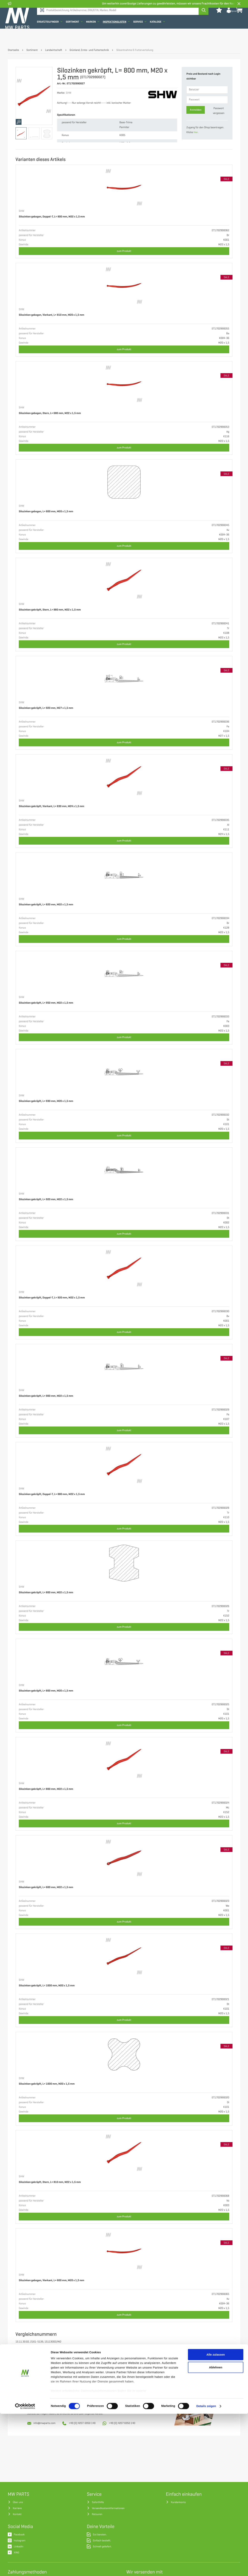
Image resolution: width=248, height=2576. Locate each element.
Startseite (13, 50)
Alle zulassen (215, 2517)
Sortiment (76, 35)
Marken (95, 35)
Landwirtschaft (53, 50)
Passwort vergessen (218, 111)
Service (142, 35)
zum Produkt (124, 251)
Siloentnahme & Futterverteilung (134, 50)
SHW (21, 211)
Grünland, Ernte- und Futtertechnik (89, 50)
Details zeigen (206, 2568)
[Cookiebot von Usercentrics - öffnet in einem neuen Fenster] (25, 2568)
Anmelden (196, 109)
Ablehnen (215, 2529)
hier (196, 132)
